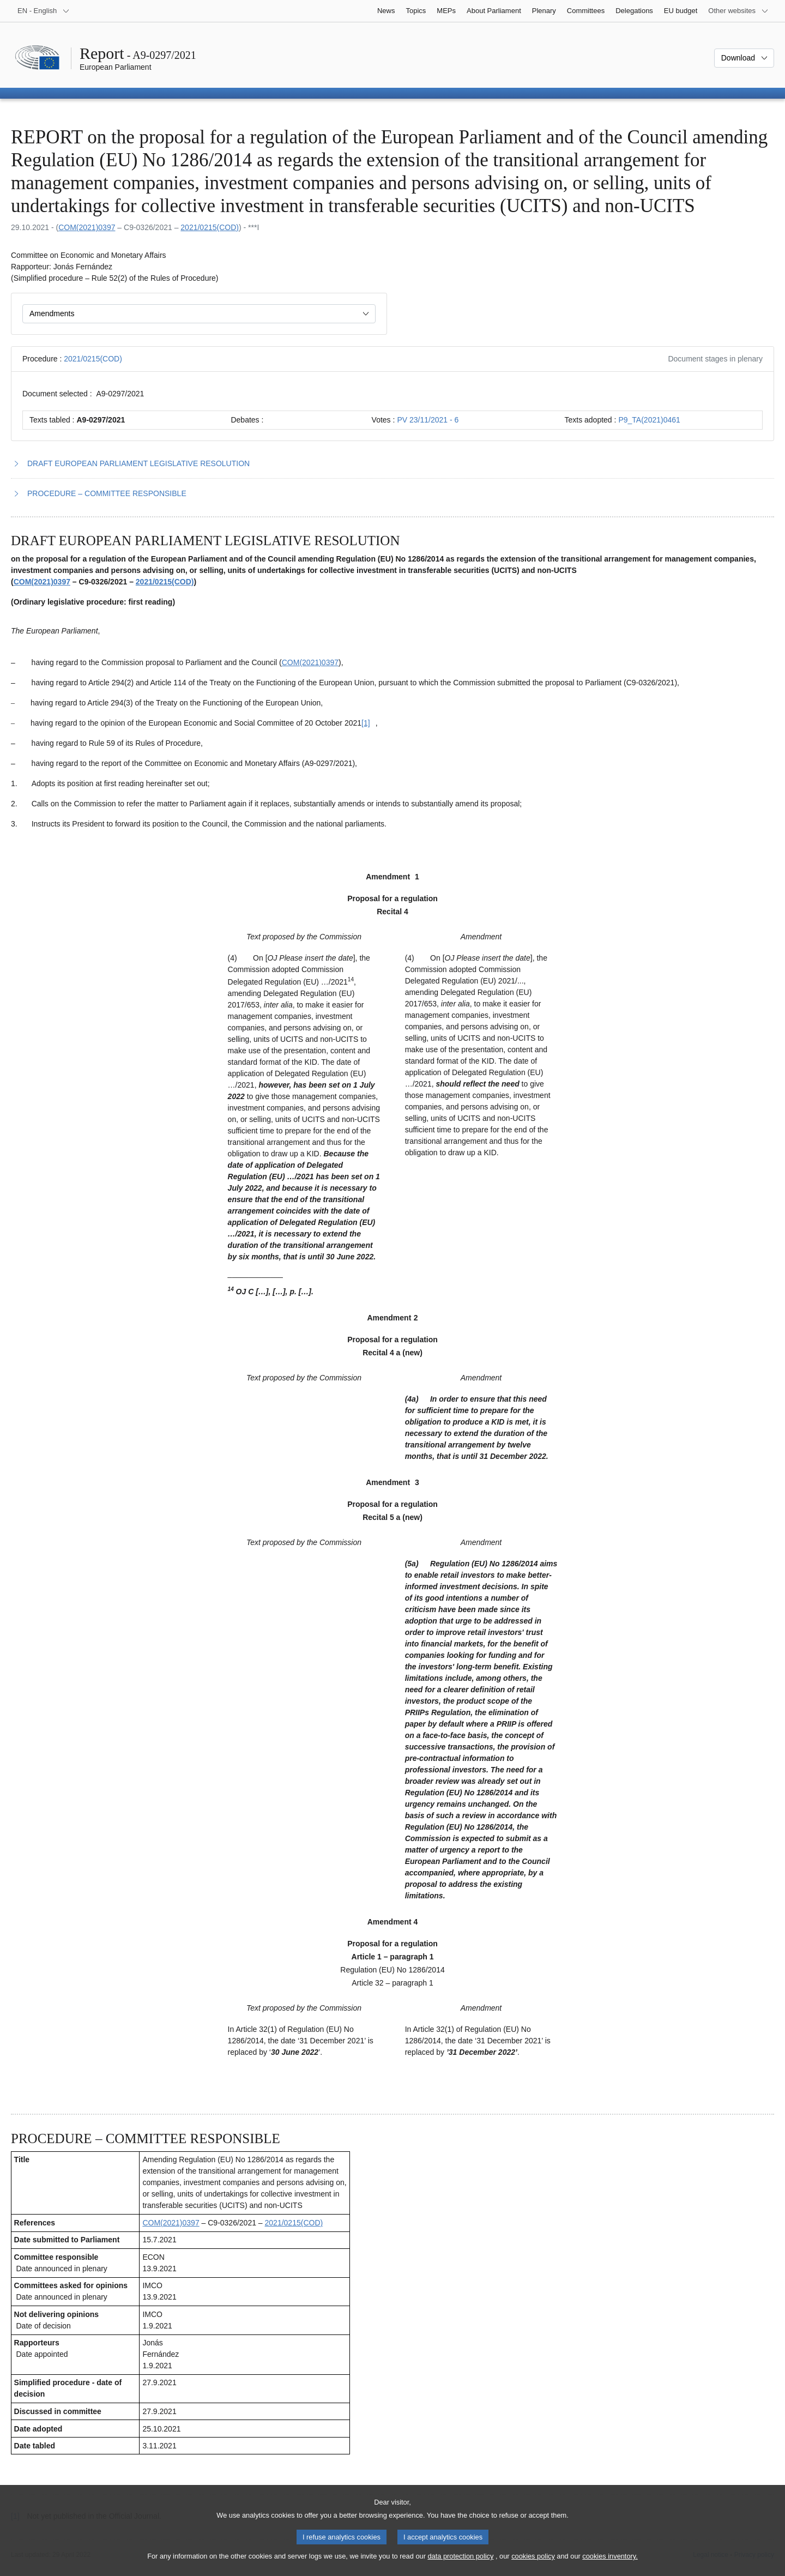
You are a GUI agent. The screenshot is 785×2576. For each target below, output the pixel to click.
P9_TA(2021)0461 (649, 419)
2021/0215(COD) (209, 227)
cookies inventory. (609, 2565)
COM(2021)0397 (86, 227)
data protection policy (460, 2565)
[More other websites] (738, 11)
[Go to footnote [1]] (365, 723)
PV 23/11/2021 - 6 (427, 419)
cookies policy (533, 2565)
